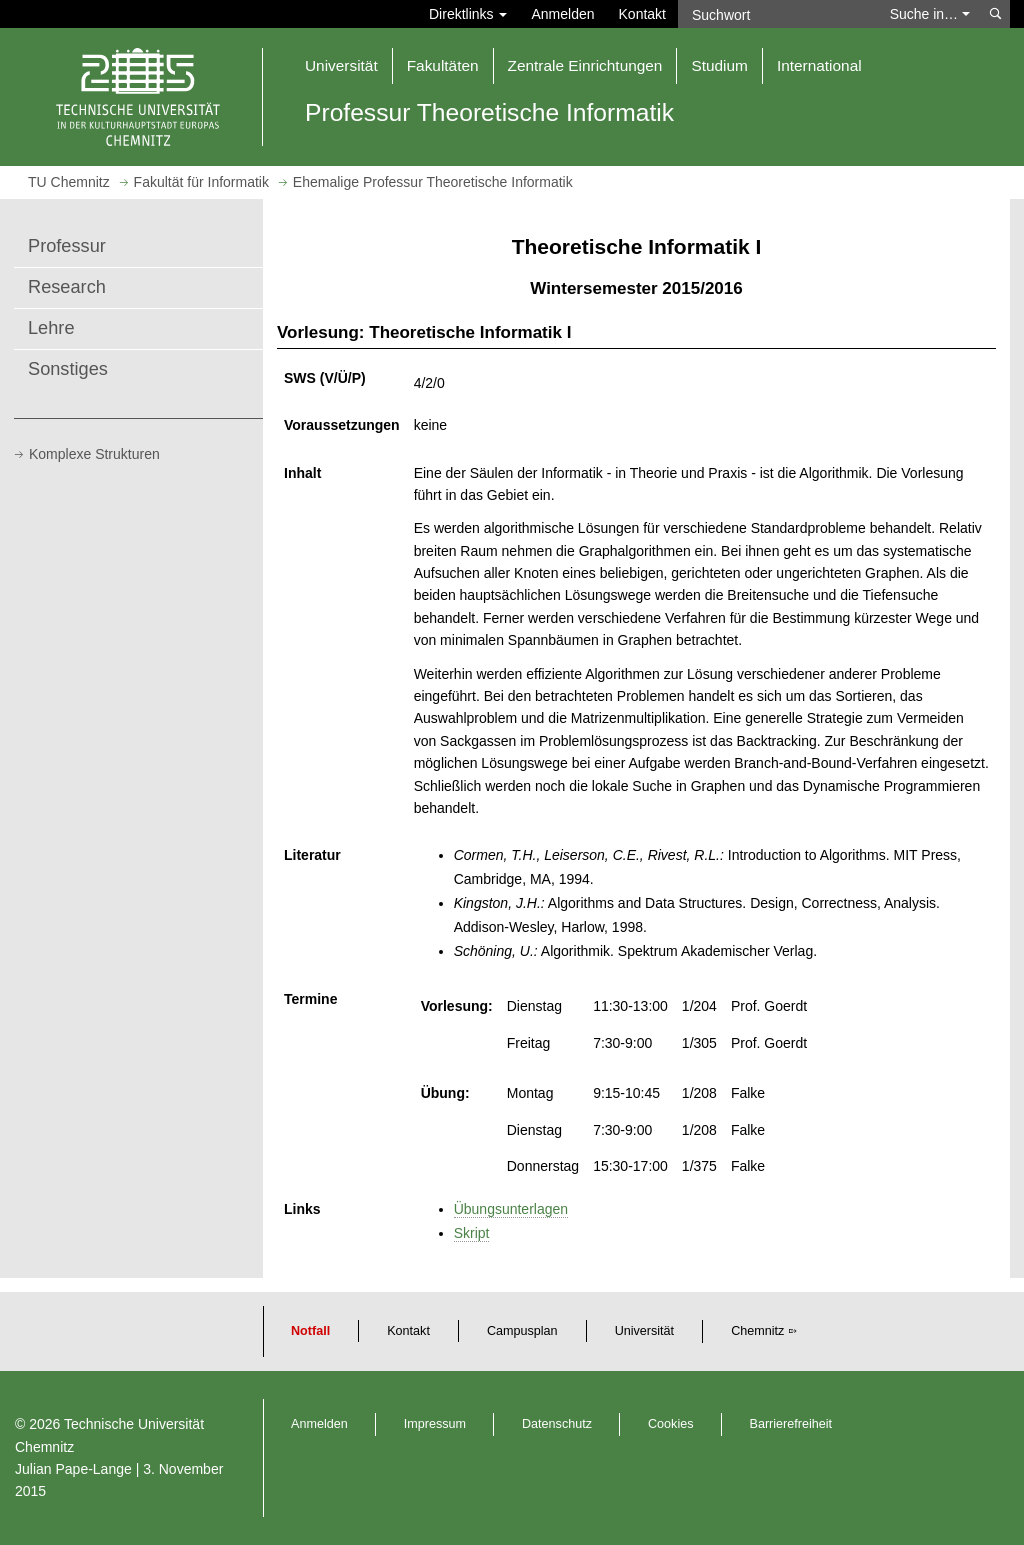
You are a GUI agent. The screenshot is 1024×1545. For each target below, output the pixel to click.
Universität (645, 1331)
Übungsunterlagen (511, 1209)
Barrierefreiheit (791, 1424)
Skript (472, 1233)
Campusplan (522, 1331)
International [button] (819, 65)
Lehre (51, 328)
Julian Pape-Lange (73, 1469)
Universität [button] (341, 65)
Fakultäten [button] (443, 65)
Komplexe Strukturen (94, 454)
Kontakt (642, 14)
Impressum (435, 1424)
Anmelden (562, 14)
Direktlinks (468, 14)
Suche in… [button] (930, 14)
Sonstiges (68, 369)
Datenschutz (557, 1424)
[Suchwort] (778, 14)
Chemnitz (757, 1331)
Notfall (310, 1331)
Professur (67, 246)
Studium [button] (719, 65)
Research (67, 287)
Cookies (671, 1424)
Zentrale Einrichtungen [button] (585, 65)
